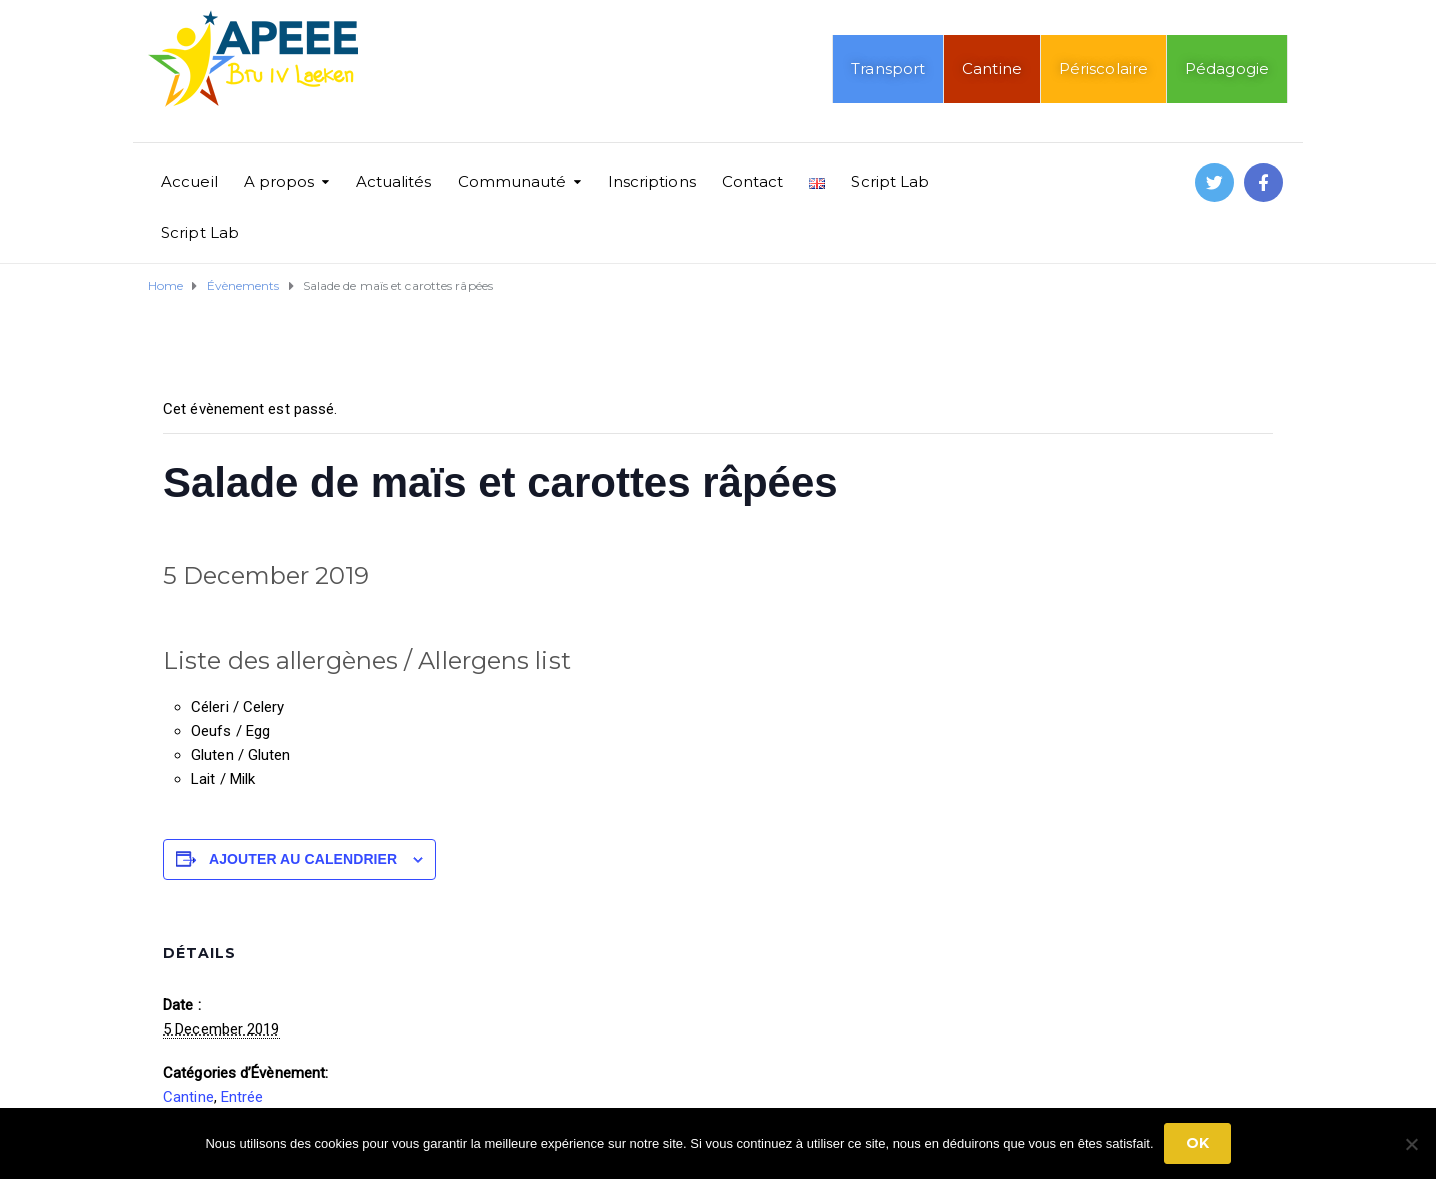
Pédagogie (1227, 68)
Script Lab (890, 181)
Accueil (189, 181)
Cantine (992, 68)
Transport (888, 68)
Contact (753, 181)
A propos (279, 181)
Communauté (512, 181)
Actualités (394, 181)
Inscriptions (652, 181)
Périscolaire (1103, 68)
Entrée (242, 1097)
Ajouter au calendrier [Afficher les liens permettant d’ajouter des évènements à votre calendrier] (303, 859)
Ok (1197, 1143)
